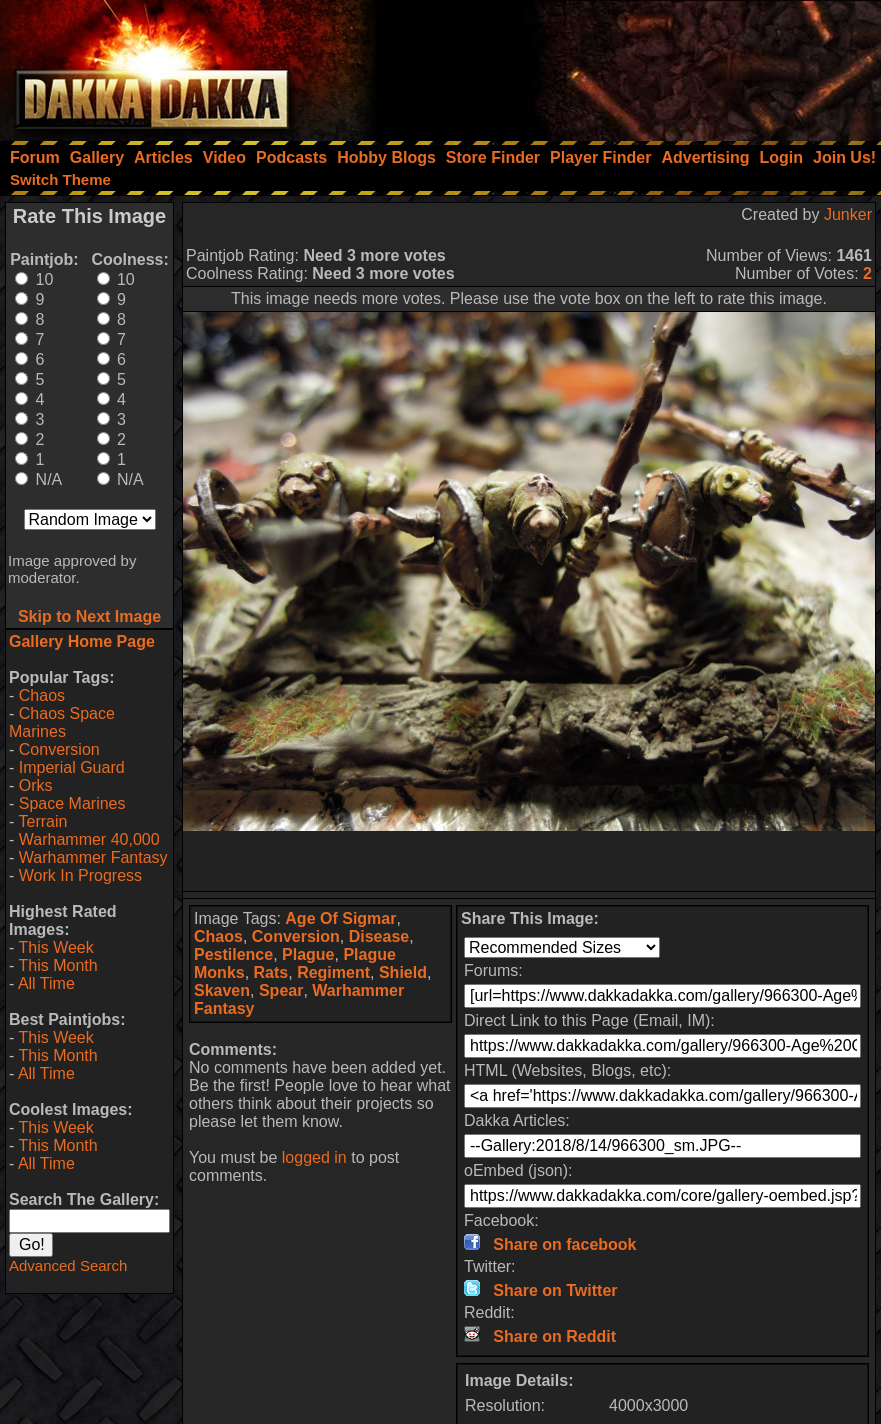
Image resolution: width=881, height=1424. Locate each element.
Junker (848, 214)
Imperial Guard (72, 767)
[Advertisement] (612, 65)
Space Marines (72, 803)
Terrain (42, 821)
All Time (46, 983)
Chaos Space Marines (62, 722)
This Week (55, 947)
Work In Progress (80, 875)
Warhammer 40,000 (89, 839)
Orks (36, 785)
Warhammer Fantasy (93, 857)
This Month (57, 965)
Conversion (59, 749)
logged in (314, 1157)
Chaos (42, 695)
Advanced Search (68, 1265)
